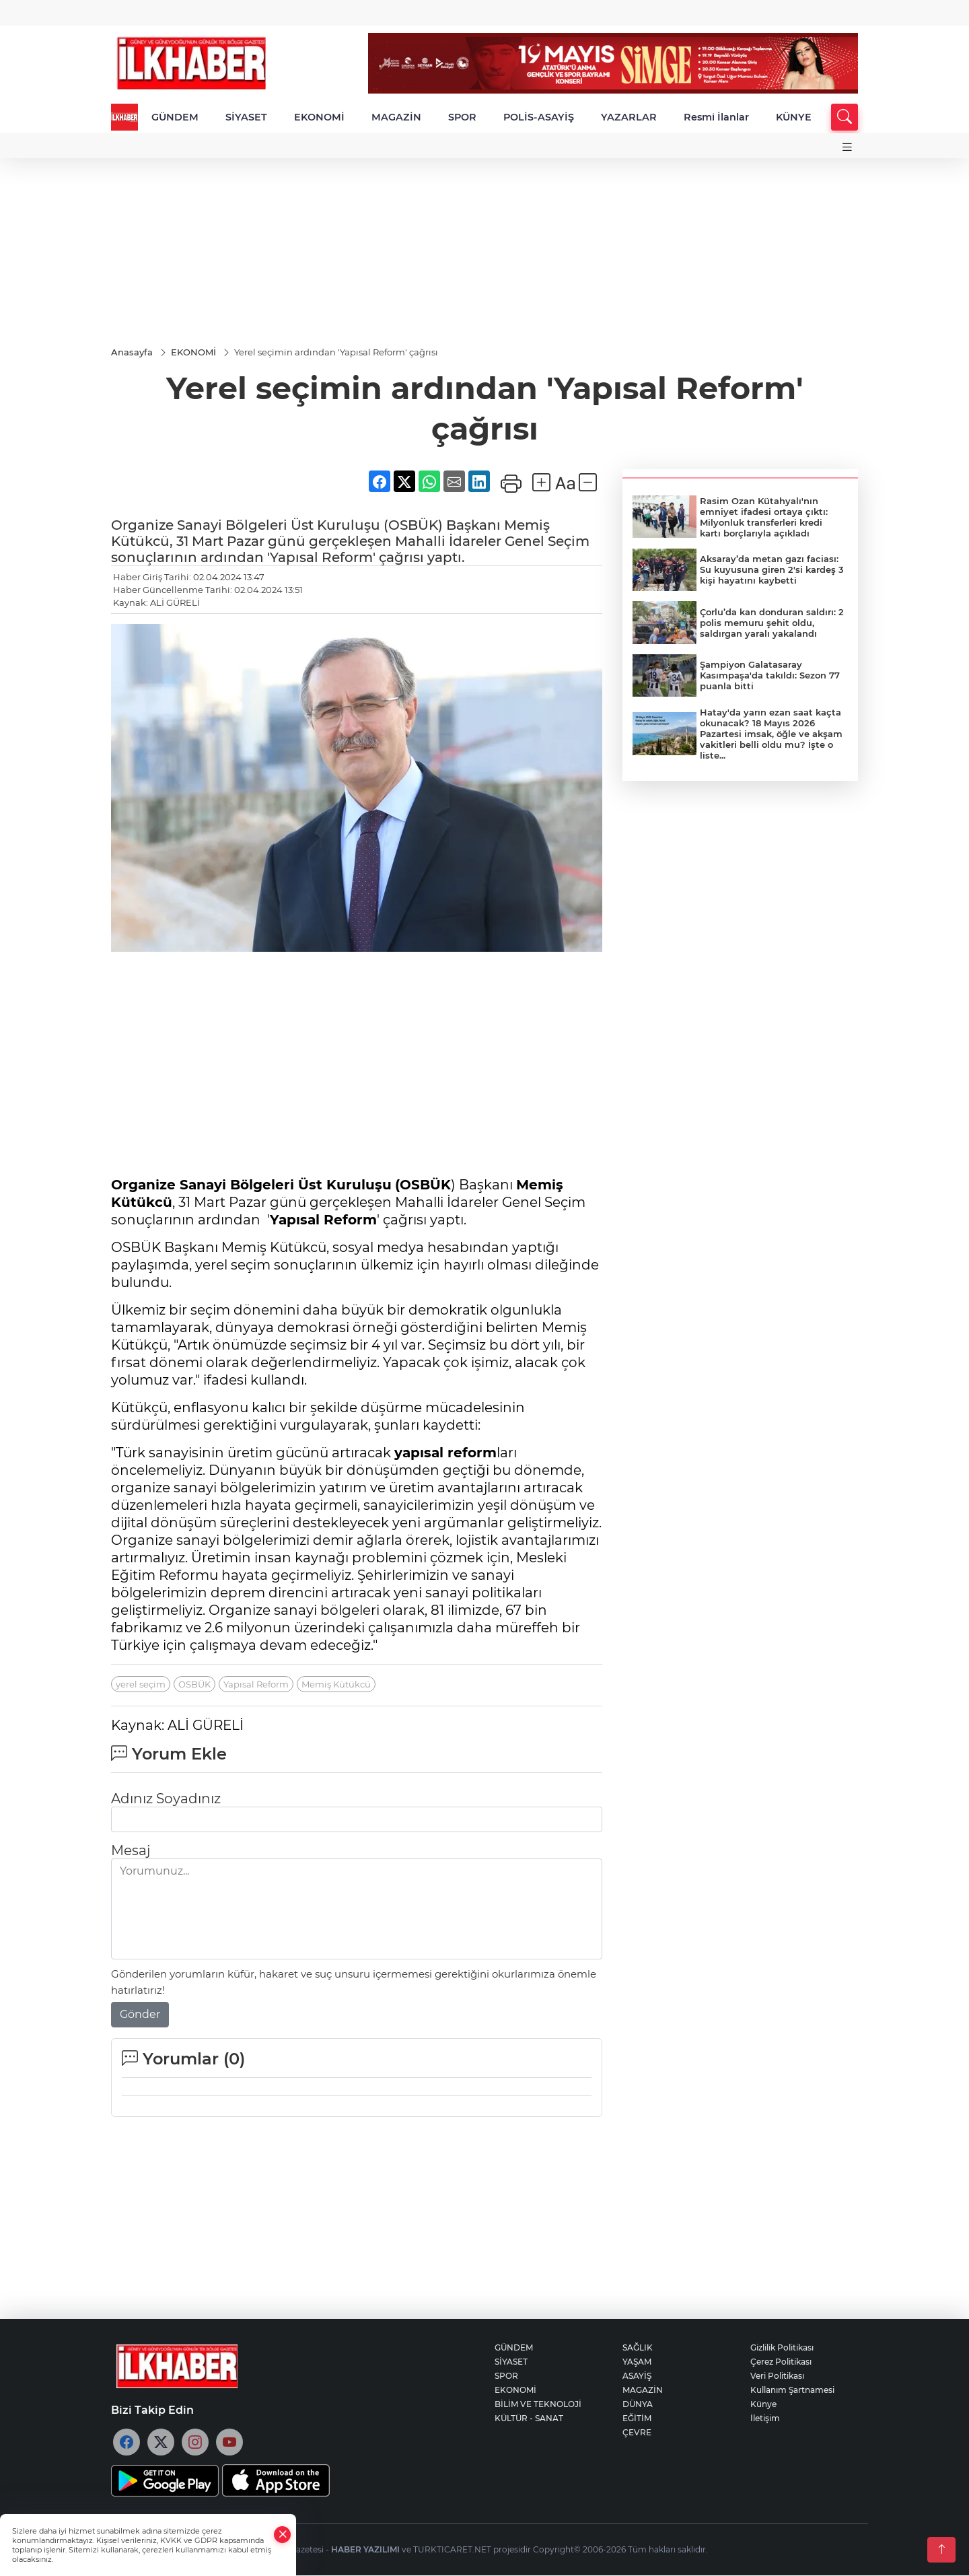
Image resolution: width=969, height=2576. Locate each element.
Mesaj (130, 1851)
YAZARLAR (629, 117)
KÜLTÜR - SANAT (529, 2419)
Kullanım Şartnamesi (792, 2391)
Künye (763, 2405)
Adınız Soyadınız (166, 1799)
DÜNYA (637, 2405)
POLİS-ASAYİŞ (538, 117)
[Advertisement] (484, 252)
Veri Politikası (777, 2376)
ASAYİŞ (636, 2376)
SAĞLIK (637, 2348)
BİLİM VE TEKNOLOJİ (538, 2405)
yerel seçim (141, 1684)
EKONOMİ (319, 117)
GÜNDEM (175, 117)
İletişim (765, 2419)
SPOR (462, 117)
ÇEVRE (636, 2433)
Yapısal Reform (256, 1684)
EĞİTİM (636, 2419)
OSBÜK (194, 1684)
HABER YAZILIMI (365, 2550)
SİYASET (246, 117)
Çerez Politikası (781, 2362)
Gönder (140, 2015)
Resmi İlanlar (716, 117)
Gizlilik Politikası (782, 2348)
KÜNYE (794, 117)
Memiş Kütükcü (336, 1684)
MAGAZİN (396, 117)
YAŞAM (636, 2362)
